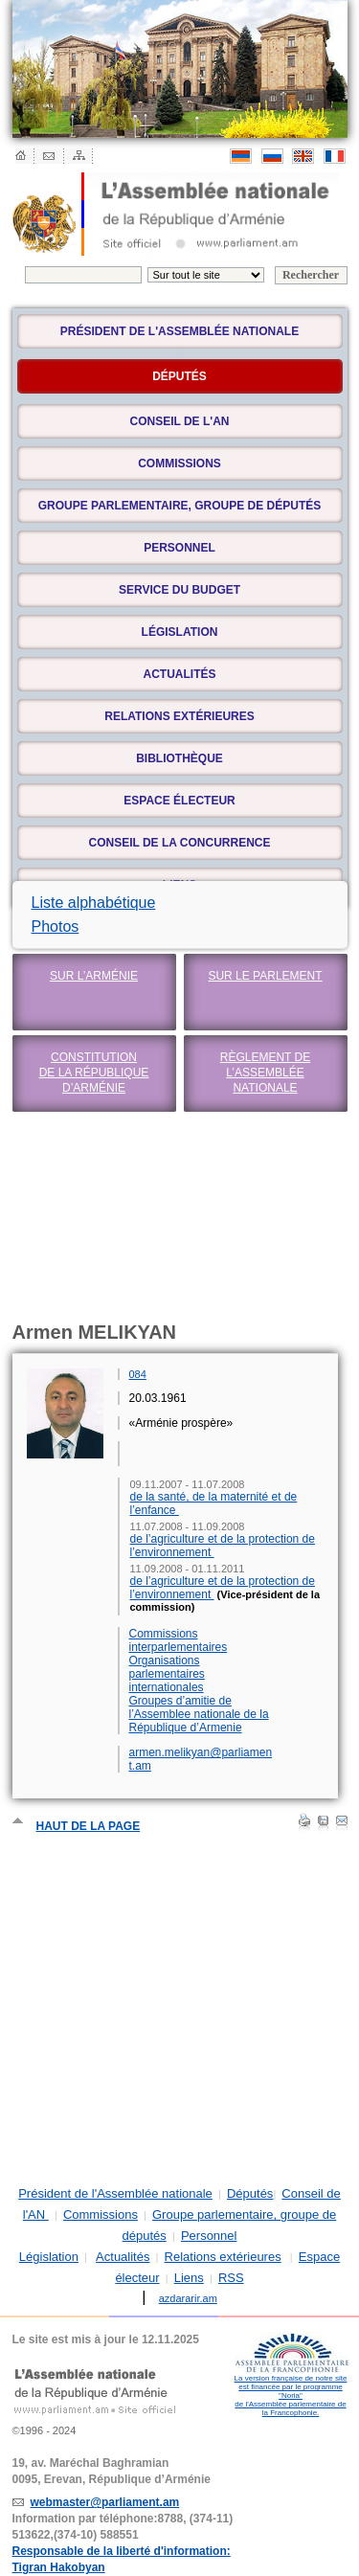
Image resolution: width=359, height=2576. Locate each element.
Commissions (179, 463)
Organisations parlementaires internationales (167, 1674)
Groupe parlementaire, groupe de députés (180, 505)
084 (137, 1374)
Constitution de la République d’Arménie (94, 1073)
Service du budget (179, 590)
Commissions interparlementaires (178, 1640)
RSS (231, 2278)
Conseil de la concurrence (179, 842)
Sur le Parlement (265, 976)
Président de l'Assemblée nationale (179, 331)
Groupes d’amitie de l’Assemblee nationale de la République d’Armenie (199, 1714)
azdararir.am (188, 2298)
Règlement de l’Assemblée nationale (265, 1073)
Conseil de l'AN (180, 421)
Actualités (180, 674)
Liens (189, 2278)
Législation (180, 632)
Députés (250, 2193)
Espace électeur (179, 800)
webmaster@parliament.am (105, 2502)
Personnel (179, 547)
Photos (55, 926)
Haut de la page (88, 1826)
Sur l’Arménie (94, 976)
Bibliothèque (179, 758)
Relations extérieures (179, 716)
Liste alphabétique (94, 902)
